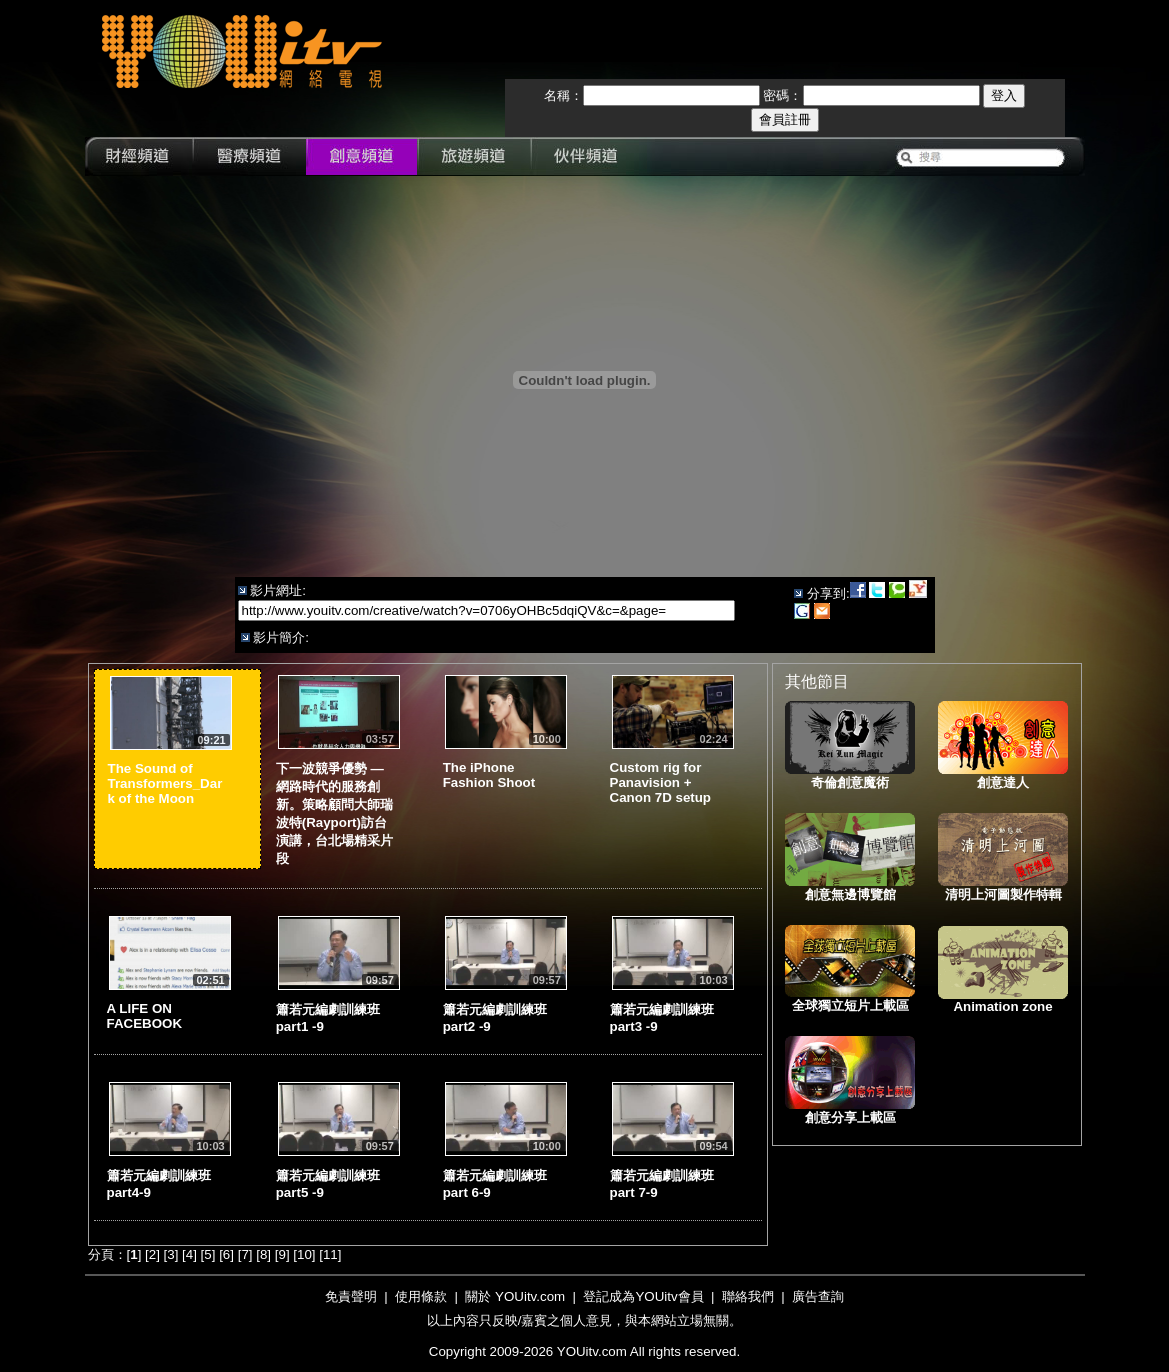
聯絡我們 (748, 1296)
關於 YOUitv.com (515, 1296)
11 (330, 1254)
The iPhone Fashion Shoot (489, 775)
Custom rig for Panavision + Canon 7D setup (660, 782)
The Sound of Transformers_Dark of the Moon (165, 783)
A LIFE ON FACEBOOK (145, 1016)
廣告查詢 (818, 1296)
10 (304, 1254)
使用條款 (421, 1296)
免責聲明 (351, 1296)
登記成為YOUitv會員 (643, 1296)
